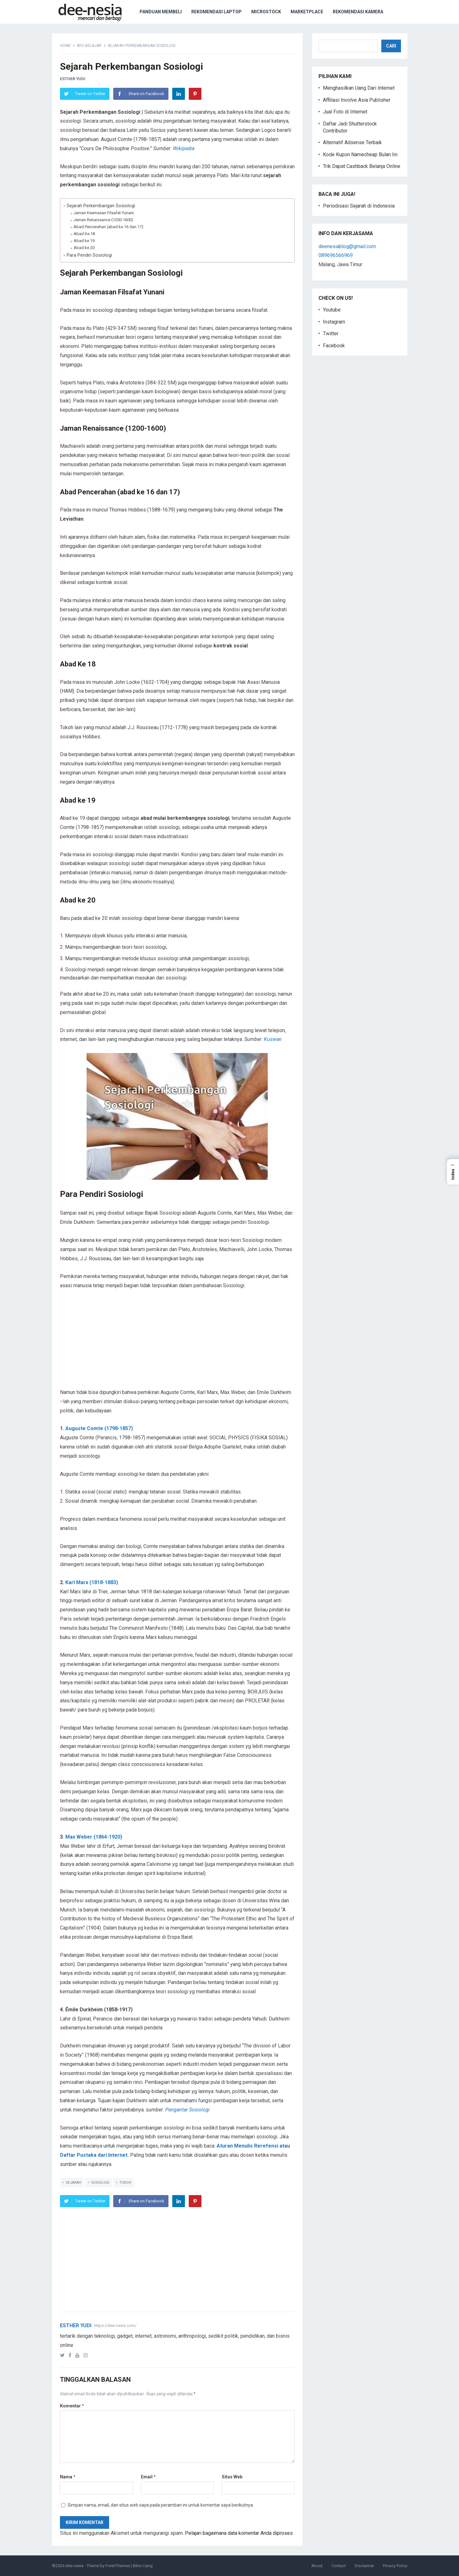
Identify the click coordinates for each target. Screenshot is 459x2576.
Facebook (334, 346)
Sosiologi (100, 2183)
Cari (391, 45)
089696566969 (335, 255)
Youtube (332, 310)
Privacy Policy (395, 2565)
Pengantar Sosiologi (187, 2110)
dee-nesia (74, 2565)
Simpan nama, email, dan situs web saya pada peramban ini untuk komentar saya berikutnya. (161, 2505)
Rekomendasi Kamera (358, 11)
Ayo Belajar (89, 45)
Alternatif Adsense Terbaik (352, 142)
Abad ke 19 (84, 240)
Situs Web (232, 2476)
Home (65, 45)
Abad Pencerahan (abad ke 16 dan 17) (108, 226)
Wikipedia (183, 148)
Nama (67, 2476)
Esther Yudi (72, 78)
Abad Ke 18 (84, 233)
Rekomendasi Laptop (216, 11)
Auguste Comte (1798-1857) (99, 1428)
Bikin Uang (143, 2565)
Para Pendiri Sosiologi (89, 255)
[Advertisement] (177, 1343)
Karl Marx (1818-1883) (91, 1582)
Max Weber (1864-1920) (93, 1837)
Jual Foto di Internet (345, 112)
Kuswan (273, 1039)
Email (148, 2476)
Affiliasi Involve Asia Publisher (356, 100)
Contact (338, 2565)
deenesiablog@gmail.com (347, 246)
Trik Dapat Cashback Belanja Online (361, 166)
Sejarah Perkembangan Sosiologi (101, 206)
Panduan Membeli (161, 11)
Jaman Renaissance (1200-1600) (103, 219)
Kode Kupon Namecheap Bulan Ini (360, 154)
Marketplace (307, 11)
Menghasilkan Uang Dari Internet (359, 88)
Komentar (72, 2405)
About (317, 2565)
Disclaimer (364, 2565)
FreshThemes (117, 2565)
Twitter (330, 334)
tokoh (125, 2183)
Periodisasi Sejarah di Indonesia (359, 206)
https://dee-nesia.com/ (115, 2325)
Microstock (266, 11)
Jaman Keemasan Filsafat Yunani (104, 212)
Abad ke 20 (84, 247)
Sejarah (73, 2183)
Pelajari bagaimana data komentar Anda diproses (239, 2533)
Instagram (334, 322)
